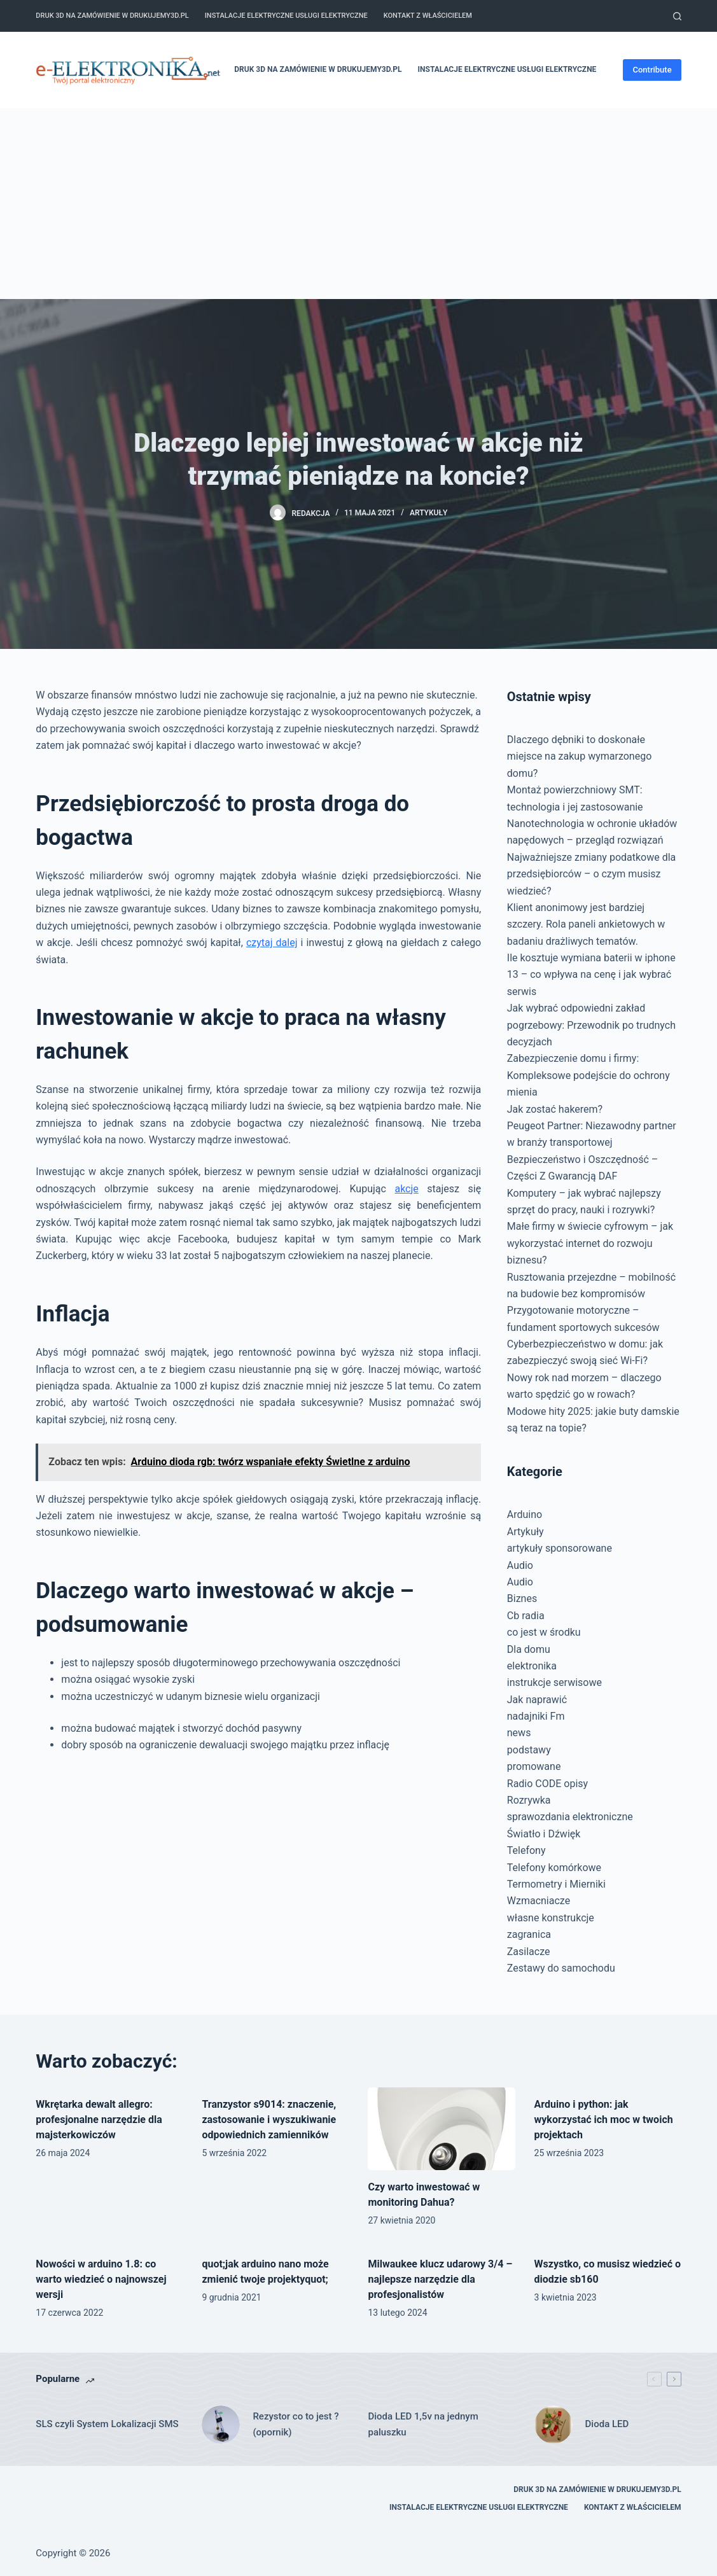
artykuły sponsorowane (559, 1548)
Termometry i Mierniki (556, 1884)
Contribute (651, 69)
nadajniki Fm (536, 1716)
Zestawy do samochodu (561, 1968)
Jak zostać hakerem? (554, 1109)
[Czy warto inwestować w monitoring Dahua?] (441, 2128)
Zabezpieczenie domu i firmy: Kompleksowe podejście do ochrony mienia (588, 1075)
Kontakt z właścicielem (428, 15)
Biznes (522, 1598)
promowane (534, 1766)
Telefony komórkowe (554, 1868)
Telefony (526, 1850)
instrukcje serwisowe (554, 1682)
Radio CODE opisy (547, 1784)
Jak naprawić (537, 1700)
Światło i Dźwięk (544, 1834)
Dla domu (528, 1649)
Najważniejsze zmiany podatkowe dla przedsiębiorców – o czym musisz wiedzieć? (591, 874)
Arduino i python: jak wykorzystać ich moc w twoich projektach (603, 2119)
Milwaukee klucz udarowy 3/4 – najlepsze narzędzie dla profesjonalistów (440, 2279)
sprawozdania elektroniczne (570, 1817)
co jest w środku (544, 1632)
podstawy (529, 1750)
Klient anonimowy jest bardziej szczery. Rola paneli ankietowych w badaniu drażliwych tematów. (586, 924)
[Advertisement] (358, 204)
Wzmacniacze (538, 1901)
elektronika (532, 1666)
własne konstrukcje (550, 1918)
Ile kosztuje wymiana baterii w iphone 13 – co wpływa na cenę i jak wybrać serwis (591, 975)
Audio (520, 1565)
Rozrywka (529, 1800)
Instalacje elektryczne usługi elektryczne (286, 15)
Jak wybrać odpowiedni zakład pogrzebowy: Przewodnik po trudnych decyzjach (591, 1025)
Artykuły (429, 512)
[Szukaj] (677, 16)
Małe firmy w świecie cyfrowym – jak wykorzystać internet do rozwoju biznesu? (590, 1243)
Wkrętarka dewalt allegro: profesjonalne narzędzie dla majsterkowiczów (99, 2119)
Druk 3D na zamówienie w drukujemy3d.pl (112, 15)
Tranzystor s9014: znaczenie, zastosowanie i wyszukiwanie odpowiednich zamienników (269, 2119)
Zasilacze (528, 1952)
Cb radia (526, 1616)
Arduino (524, 1514)
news (519, 1733)
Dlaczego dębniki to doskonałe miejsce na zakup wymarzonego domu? (579, 756)
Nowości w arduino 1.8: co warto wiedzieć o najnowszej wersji (101, 2279)
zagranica (529, 1934)
